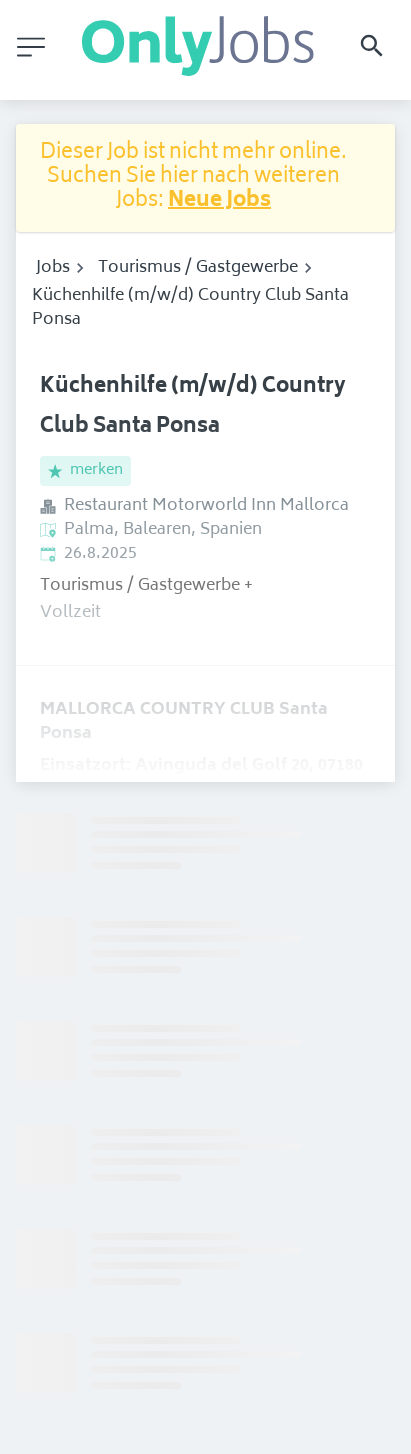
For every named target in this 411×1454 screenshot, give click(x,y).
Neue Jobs (219, 201)
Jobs (53, 268)
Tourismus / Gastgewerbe (198, 268)
